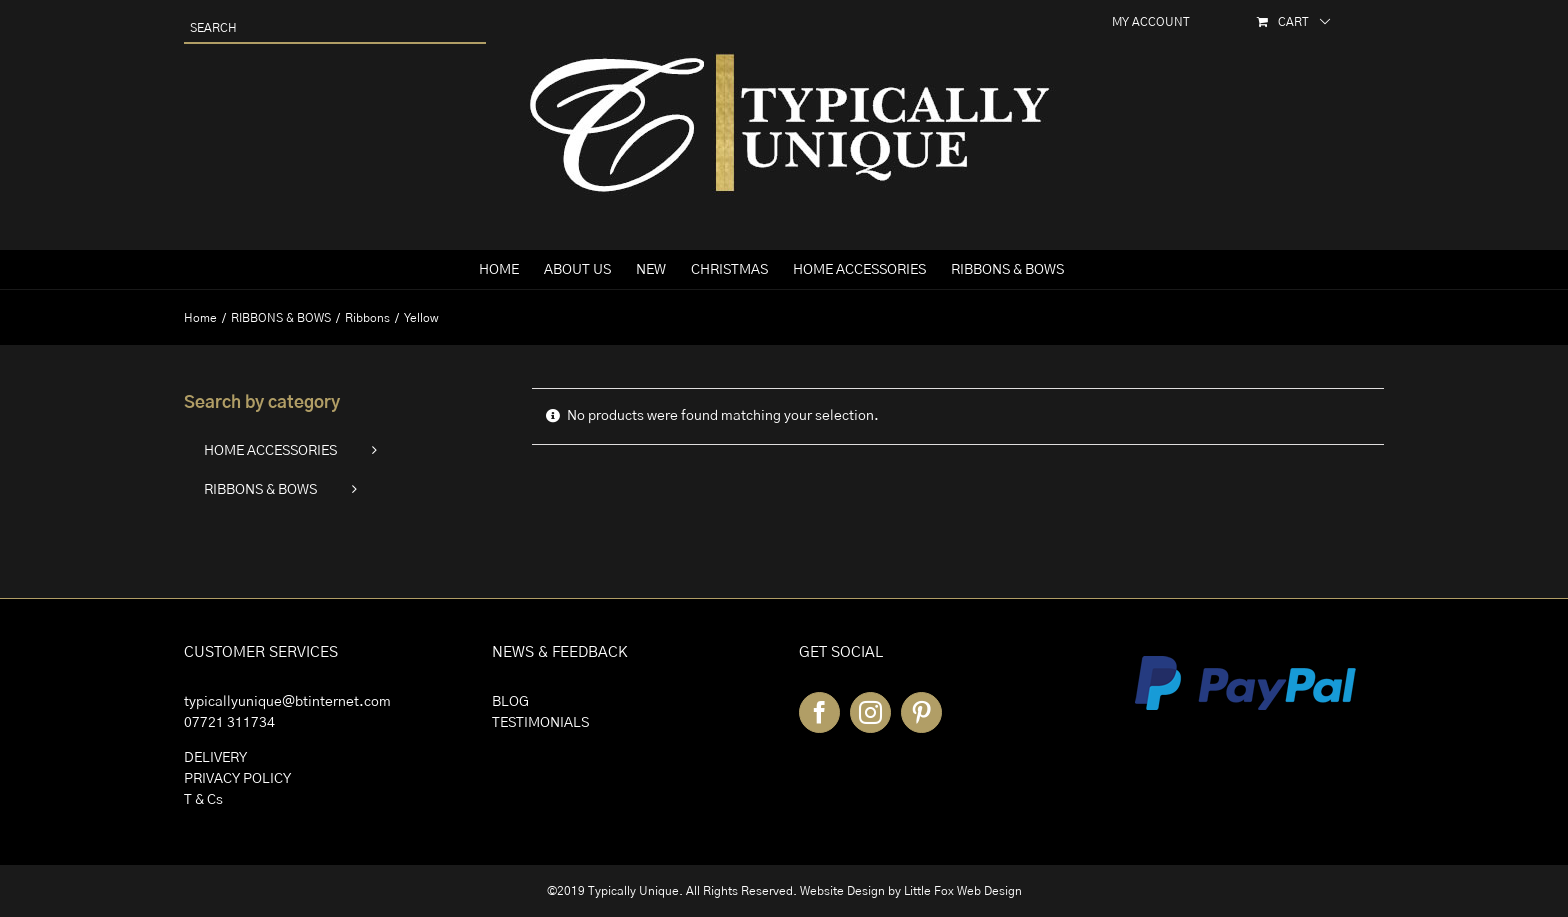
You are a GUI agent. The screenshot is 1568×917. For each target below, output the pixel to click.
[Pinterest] (921, 712)
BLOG (510, 702)
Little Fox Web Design (963, 891)
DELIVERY (215, 758)
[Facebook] (819, 712)
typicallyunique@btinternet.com (287, 702)
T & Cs (203, 800)
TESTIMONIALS (540, 723)
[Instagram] (870, 712)
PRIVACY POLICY (237, 779)
